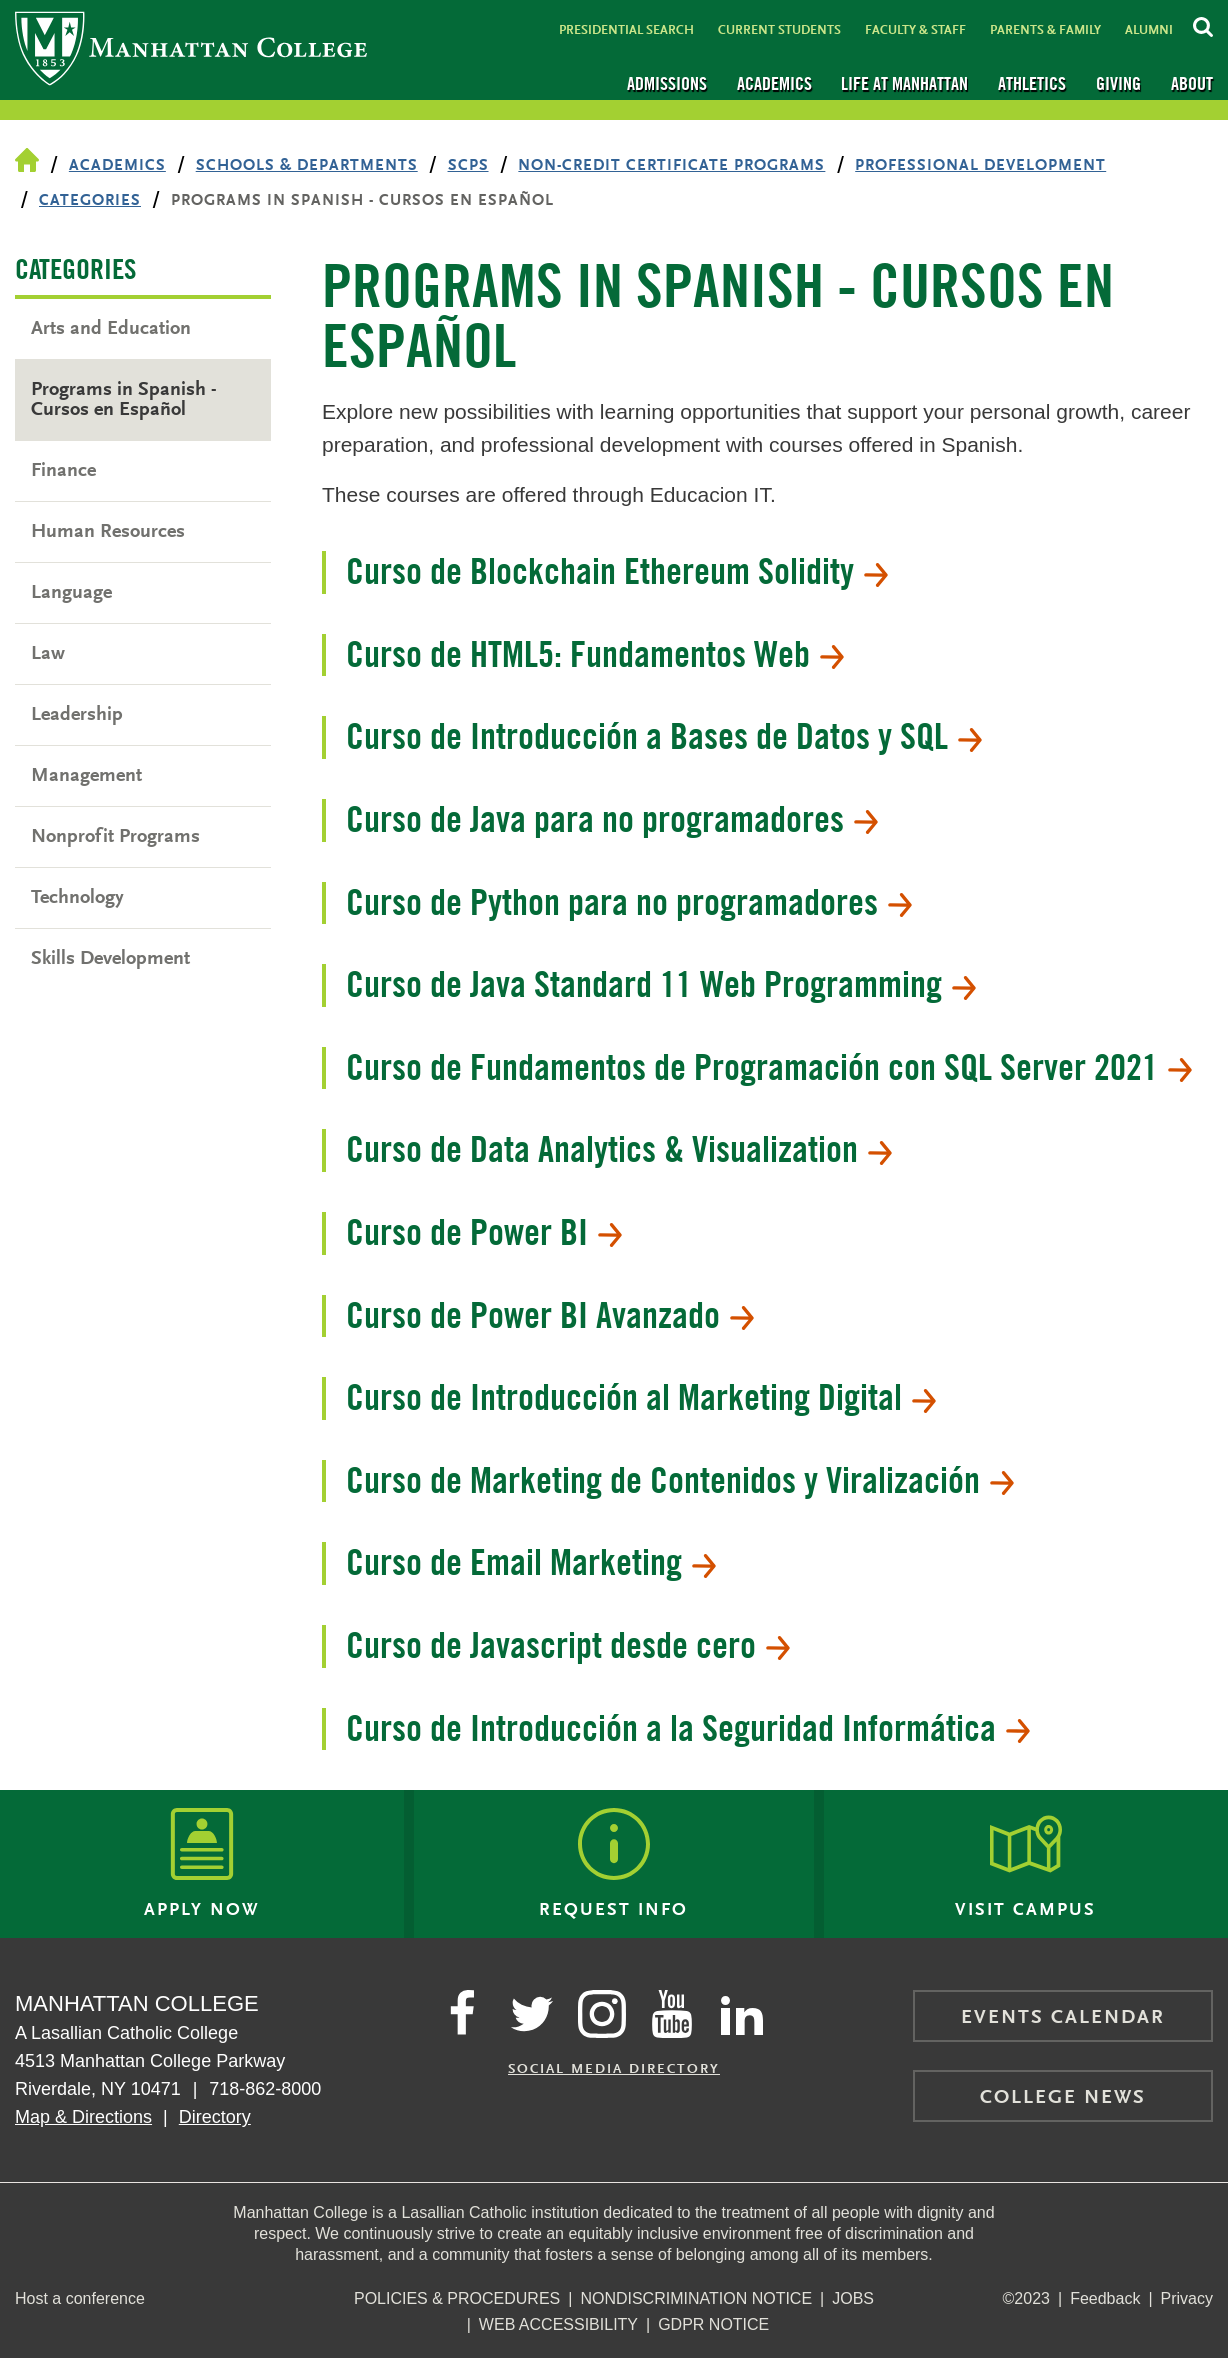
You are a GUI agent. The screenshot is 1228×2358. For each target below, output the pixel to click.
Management (86, 776)
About (1192, 83)
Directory (215, 2117)
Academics (774, 83)
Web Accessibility (558, 2324)
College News (1063, 2098)
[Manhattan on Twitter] (532, 2014)
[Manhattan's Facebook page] (462, 2014)
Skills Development (110, 959)
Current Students (779, 30)
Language (71, 593)
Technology (77, 898)
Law (48, 654)
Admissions (667, 83)
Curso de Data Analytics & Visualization (619, 1149)
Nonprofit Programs (115, 837)
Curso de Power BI (484, 1232)
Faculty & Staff (915, 30)
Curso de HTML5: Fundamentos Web (595, 654)
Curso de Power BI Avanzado (550, 1315)
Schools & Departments (307, 166)
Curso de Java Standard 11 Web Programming (661, 984)
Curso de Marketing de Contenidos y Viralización (680, 1480)
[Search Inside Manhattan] (1203, 24)
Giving (1118, 83)
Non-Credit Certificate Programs (671, 166)
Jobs (853, 2298)
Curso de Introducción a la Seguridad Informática (688, 1728)
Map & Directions (83, 2117)
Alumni (1149, 30)
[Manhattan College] (191, 50)
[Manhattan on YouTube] (672, 2014)
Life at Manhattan (904, 83)
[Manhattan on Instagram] (602, 2014)
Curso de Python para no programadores (629, 902)
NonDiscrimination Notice (696, 2298)
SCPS (468, 166)
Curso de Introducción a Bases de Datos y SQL (664, 736)
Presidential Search (626, 30)
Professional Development (980, 166)
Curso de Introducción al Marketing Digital (641, 1397)
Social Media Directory (614, 2070)
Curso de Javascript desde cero (568, 1645)
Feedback (1105, 2298)
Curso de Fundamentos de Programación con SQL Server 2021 (769, 1067)
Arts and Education (111, 329)
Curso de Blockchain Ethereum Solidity (617, 571)
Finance (63, 471)
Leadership (77, 715)
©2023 (1026, 2298)
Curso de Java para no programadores (612, 819)
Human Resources (108, 532)
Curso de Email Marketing (531, 1562)
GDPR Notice (713, 2324)
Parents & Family (1045, 30)
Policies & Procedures (457, 2298)
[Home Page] (27, 162)
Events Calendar (1063, 2018)
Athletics (1032, 83)
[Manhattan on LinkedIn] (742, 2014)
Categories (90, 201)
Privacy (1187, 2298)
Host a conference (80, 2298)
